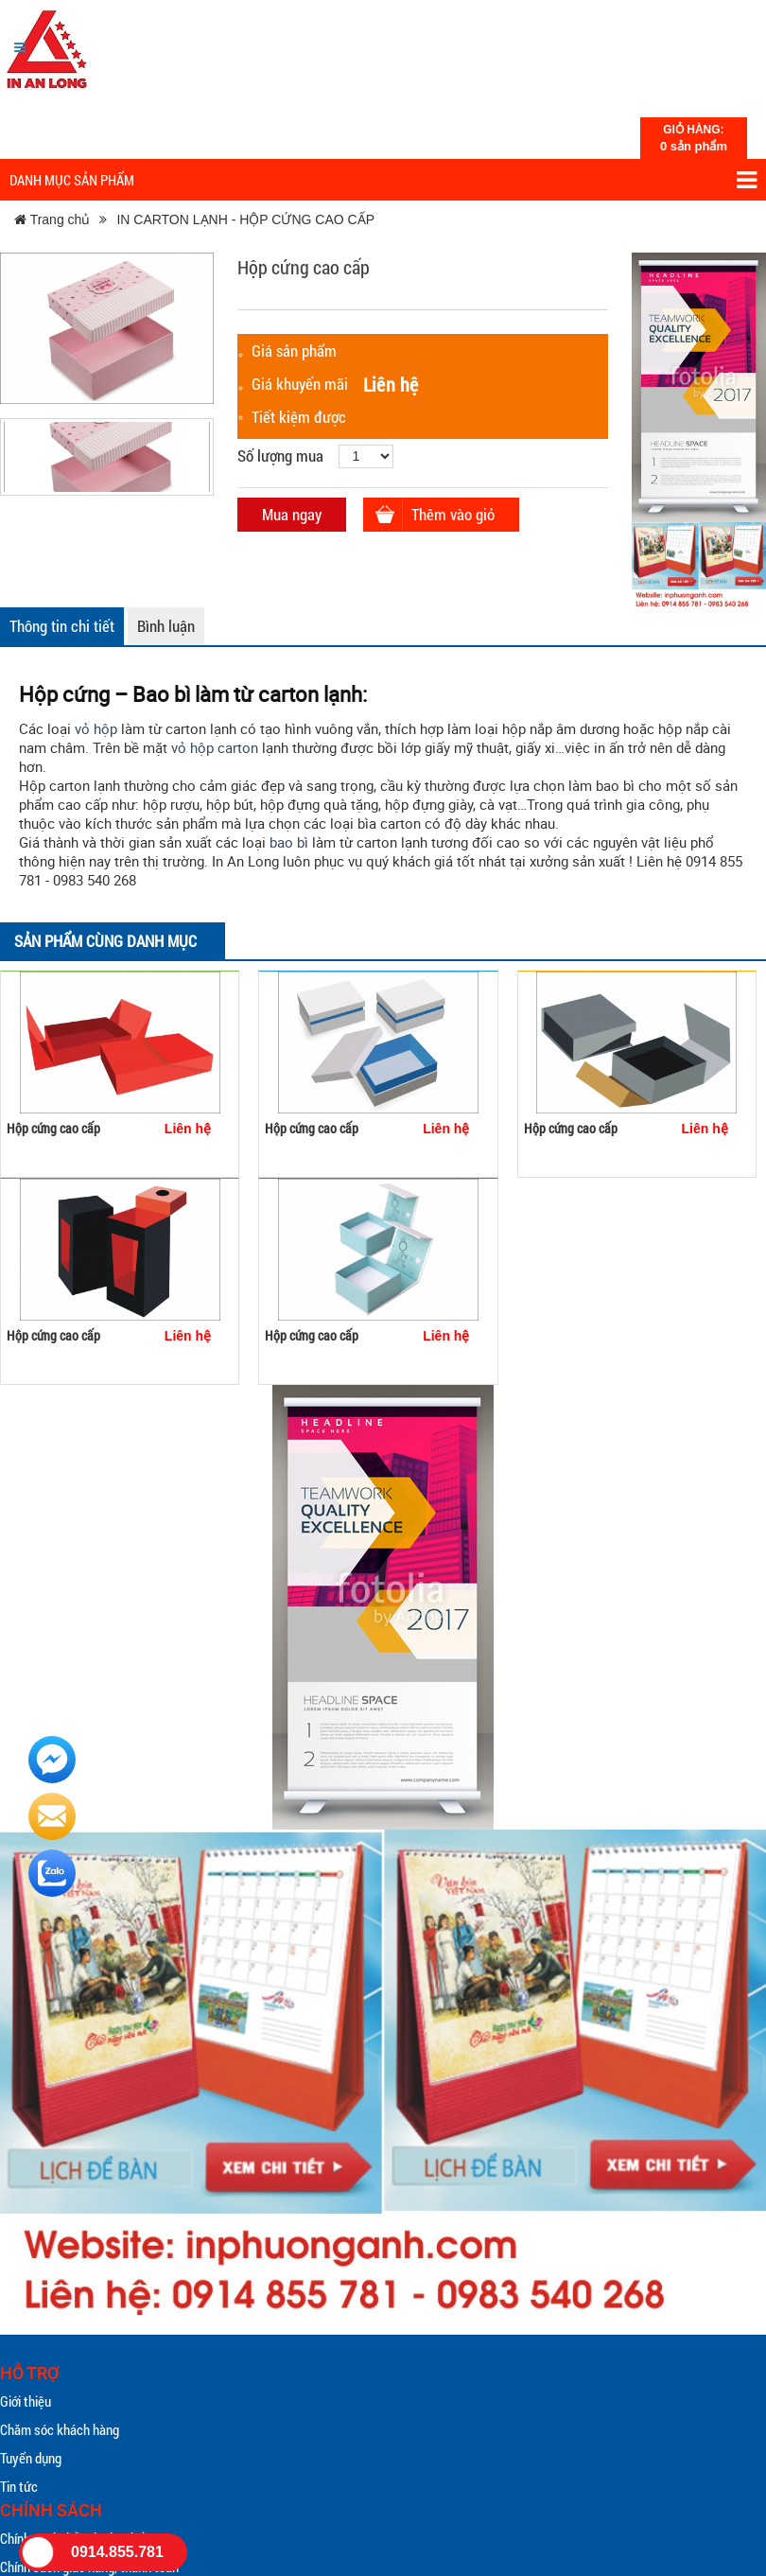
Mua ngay (292, 514)
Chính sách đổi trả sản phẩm (77, 2538)
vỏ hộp (96, 728)
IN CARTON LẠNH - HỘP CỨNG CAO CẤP (245, 219)
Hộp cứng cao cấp (53, 1128)
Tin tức (19, 2486)
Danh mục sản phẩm (383, 180)
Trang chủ (52, 219)
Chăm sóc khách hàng (59, 2429)
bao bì (289, 841)
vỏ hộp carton (214, 747)
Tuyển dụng (30, 2457)
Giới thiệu (25, 2401)
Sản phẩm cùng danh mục (105, 941)
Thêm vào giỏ (453, 514)
